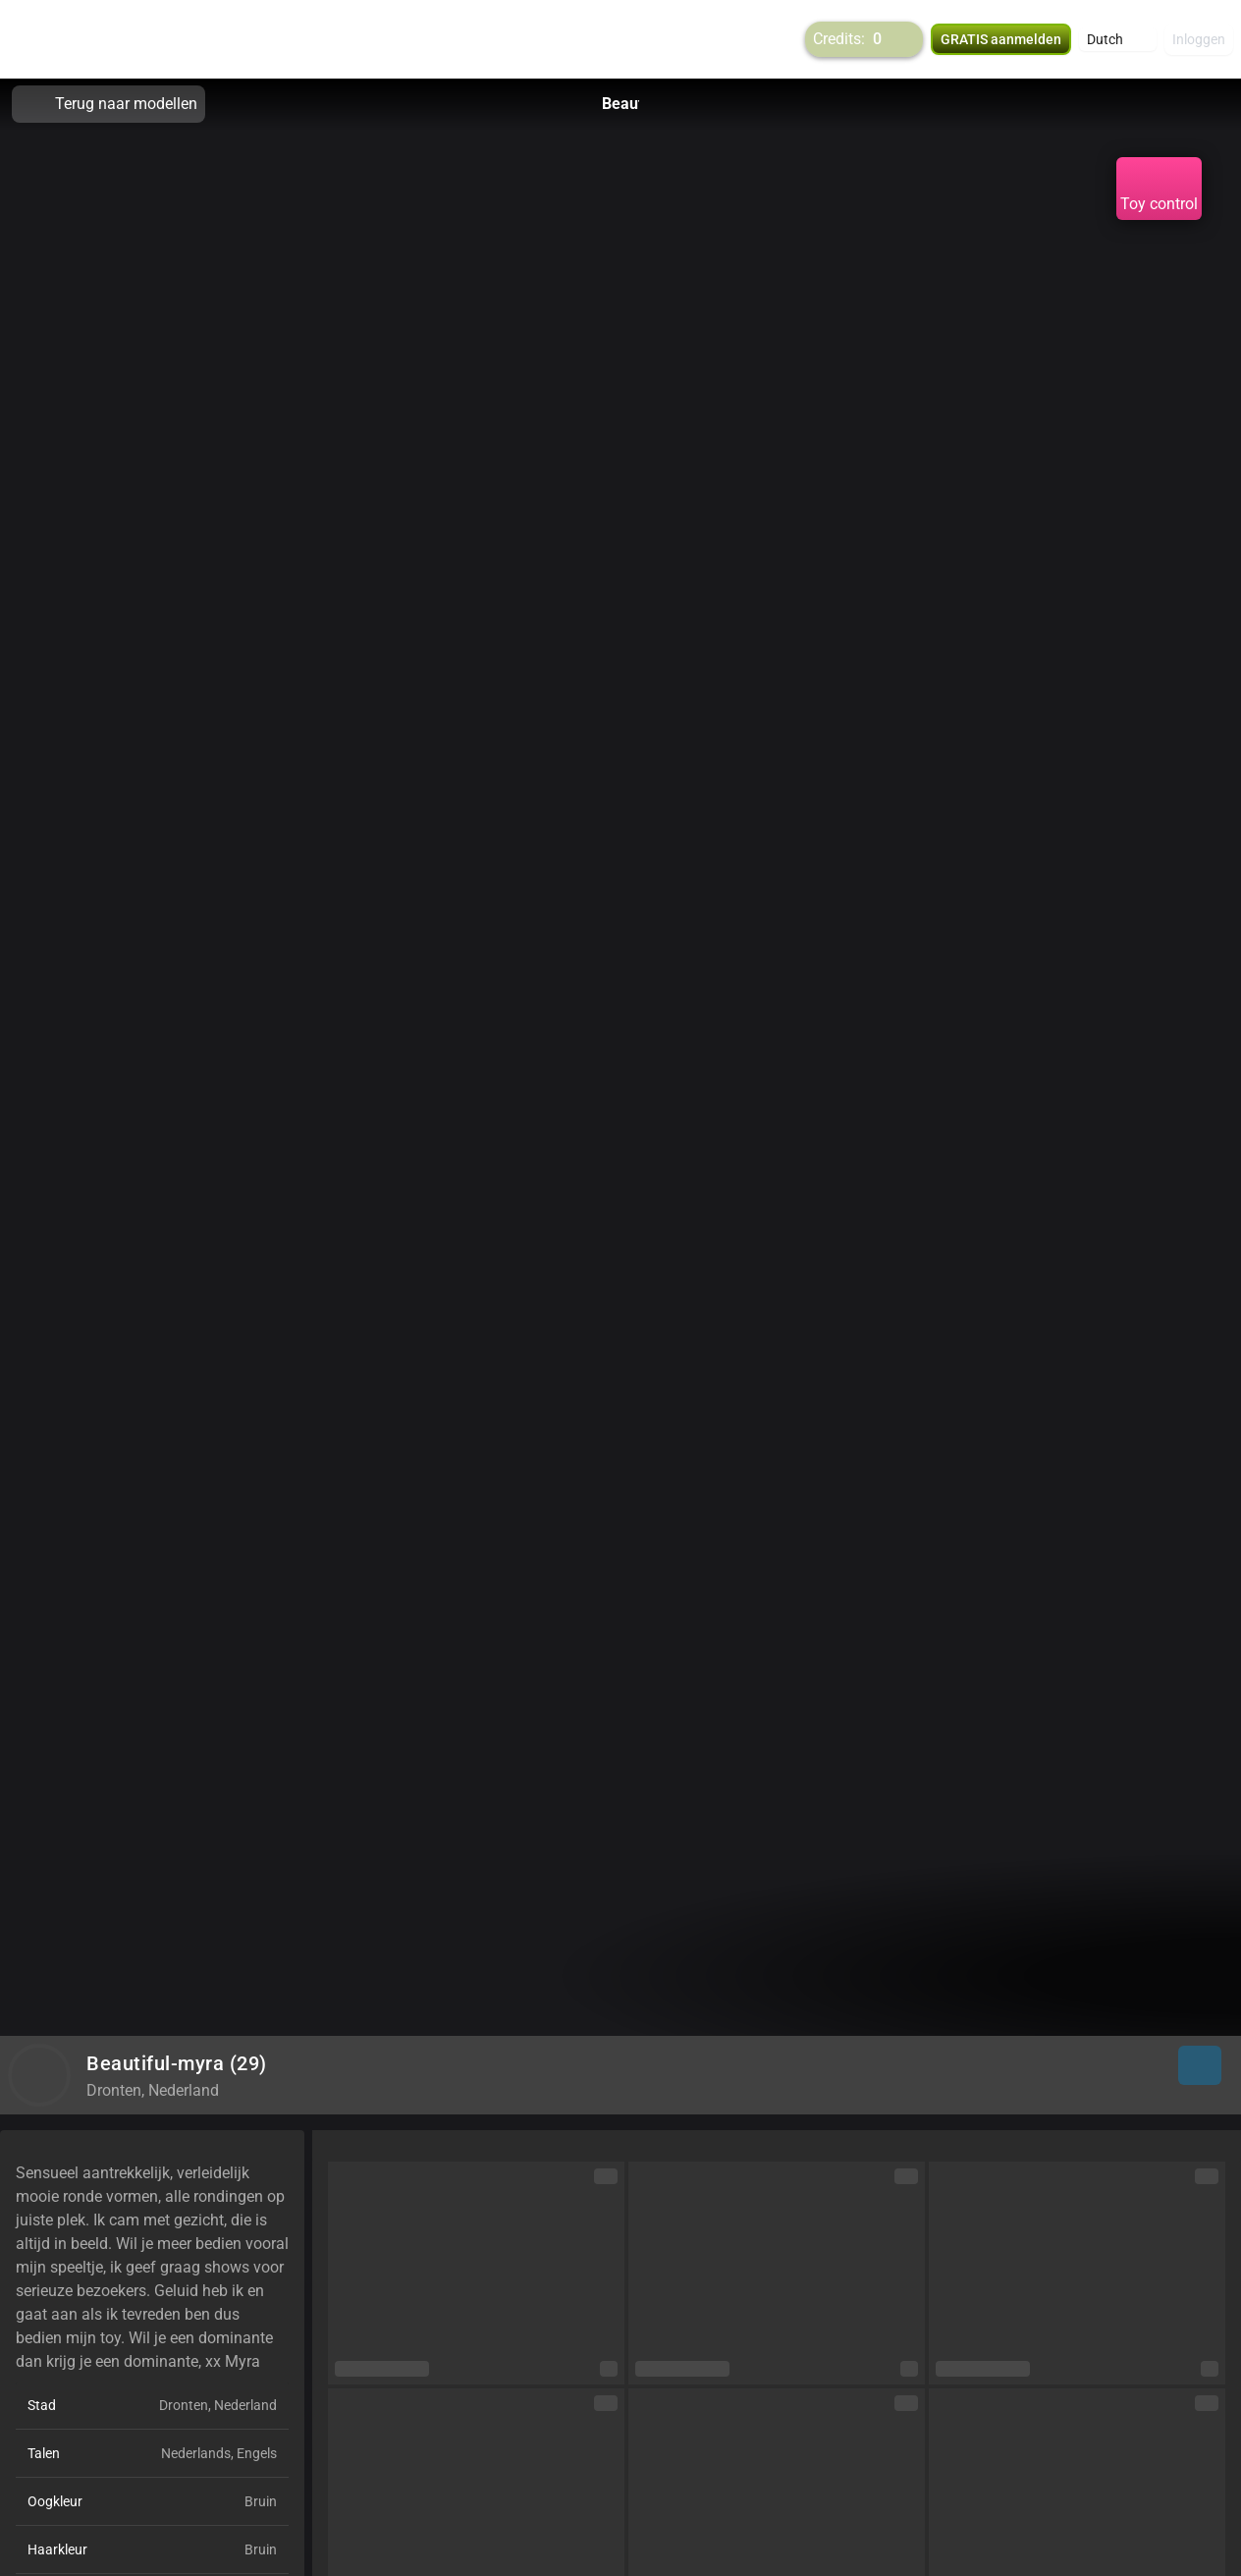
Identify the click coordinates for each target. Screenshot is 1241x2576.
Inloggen (1198, 39)
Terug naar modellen (108, 104)
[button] (1118, 39)
